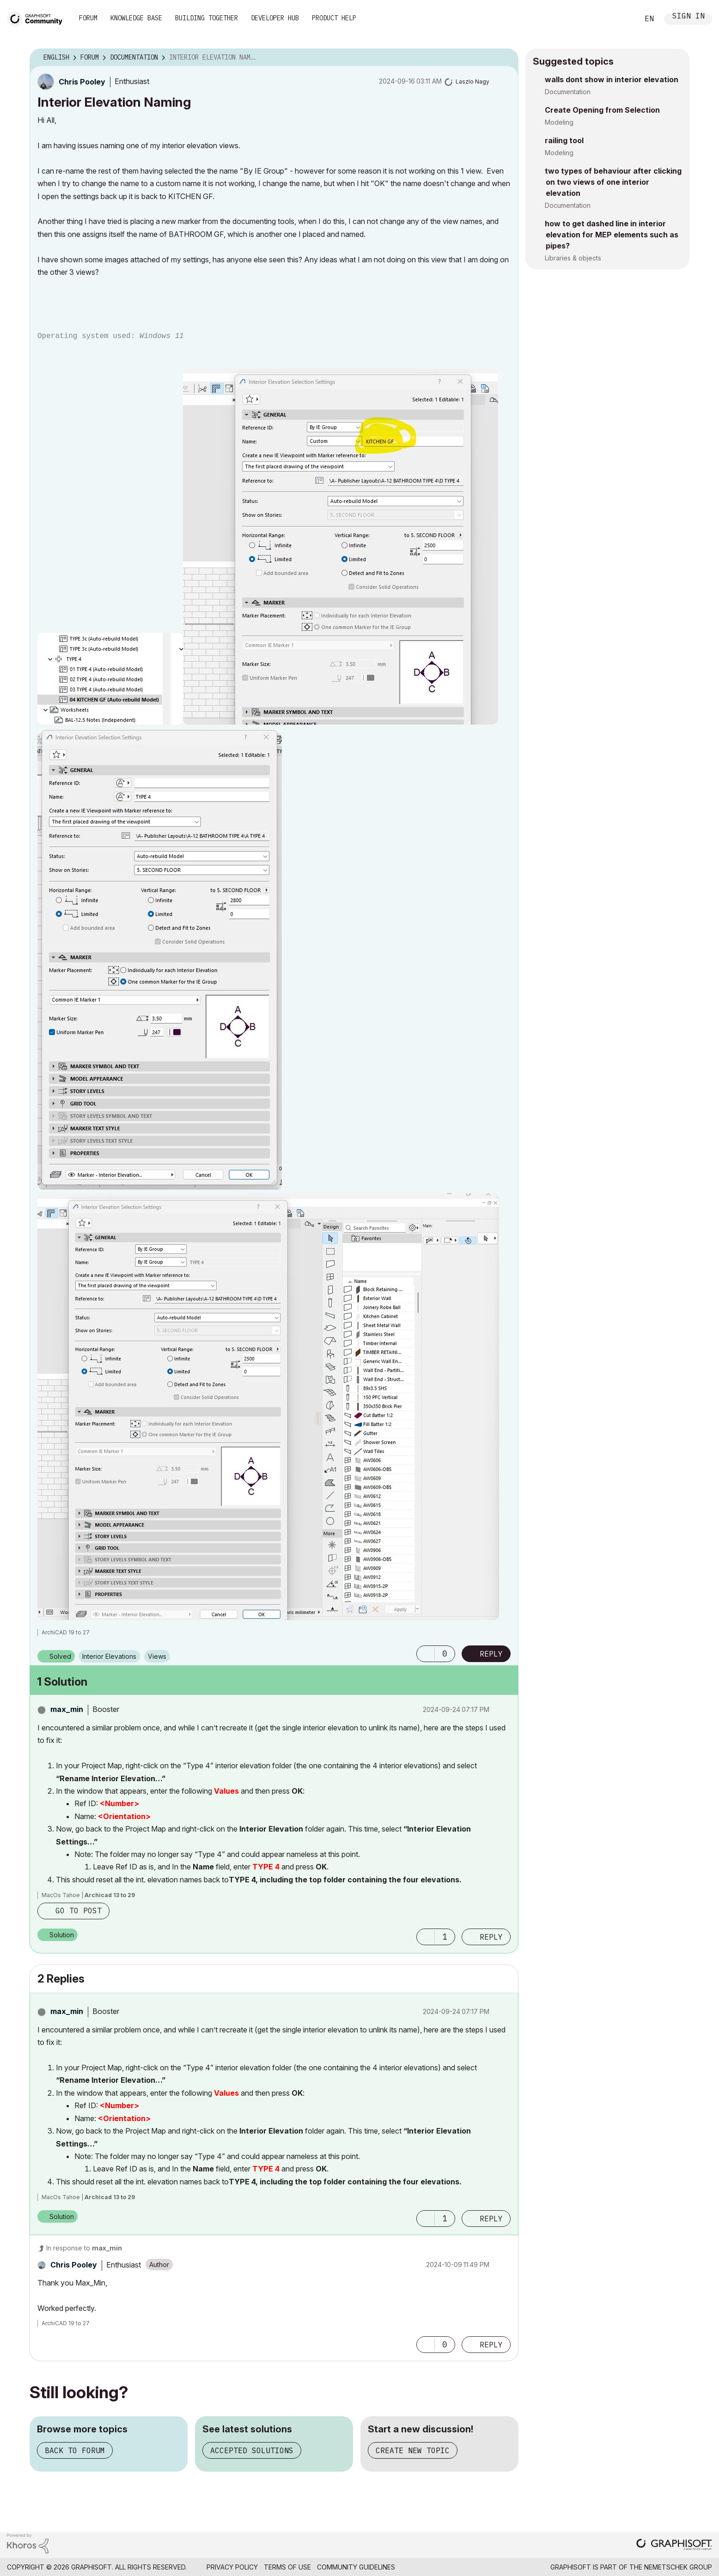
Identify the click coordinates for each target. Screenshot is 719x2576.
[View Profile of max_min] (66, 1709)
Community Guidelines (356, 2567)
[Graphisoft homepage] (674, 2545)
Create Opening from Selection (602, 110)
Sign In (688, 16)
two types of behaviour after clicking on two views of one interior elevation (613, 182)
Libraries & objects (573, 258)
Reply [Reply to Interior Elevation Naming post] (491, 1653)
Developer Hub (275, 18)
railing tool (564, 140)
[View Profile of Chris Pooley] (82, 81)
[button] (110, 679)
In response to (84, 2248)
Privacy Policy (232, 2567)
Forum (88, 18)
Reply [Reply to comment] (491, 1936)
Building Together (206, 18)
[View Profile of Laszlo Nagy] (472, 81)
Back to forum (75, 2450)
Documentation (568, 92)
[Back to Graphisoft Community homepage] (38, 18)
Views (157, 1656)
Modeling (559, 122)
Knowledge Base (136, 18)
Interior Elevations (109, 1656)
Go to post (78, 1910)
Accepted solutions (251, 2450)
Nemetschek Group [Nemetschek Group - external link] (678, 2567)
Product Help (334, 18)
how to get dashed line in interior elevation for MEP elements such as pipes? (611, 234)
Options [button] (506, 57)
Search (621, 18)
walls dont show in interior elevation (611, 79)
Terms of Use (287, 2567)
